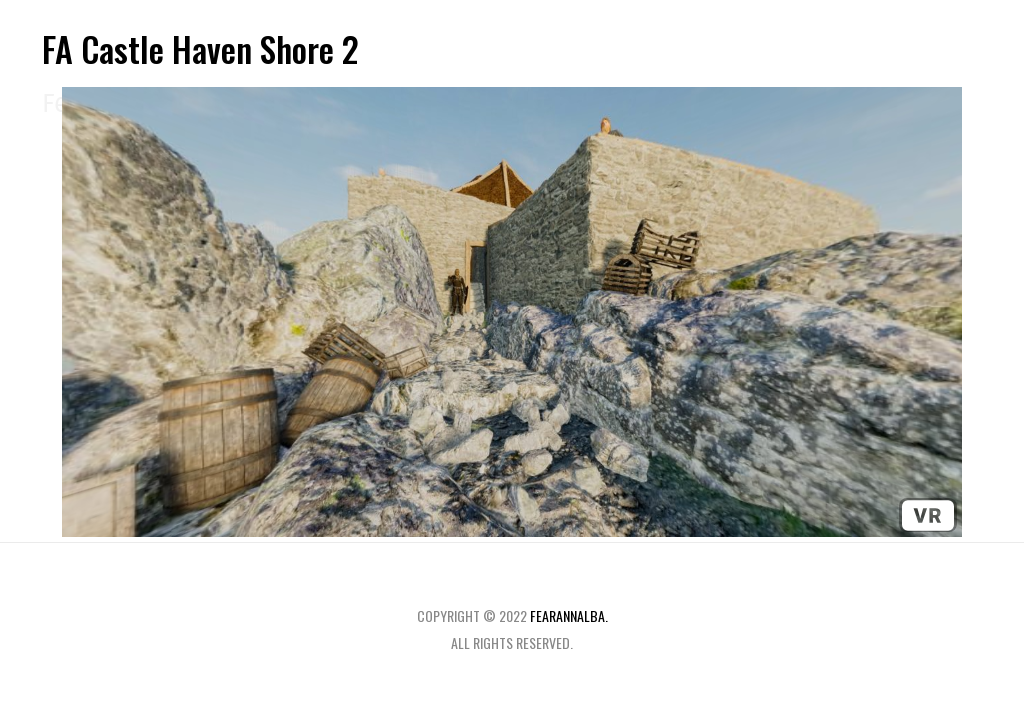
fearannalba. (569, 615)
